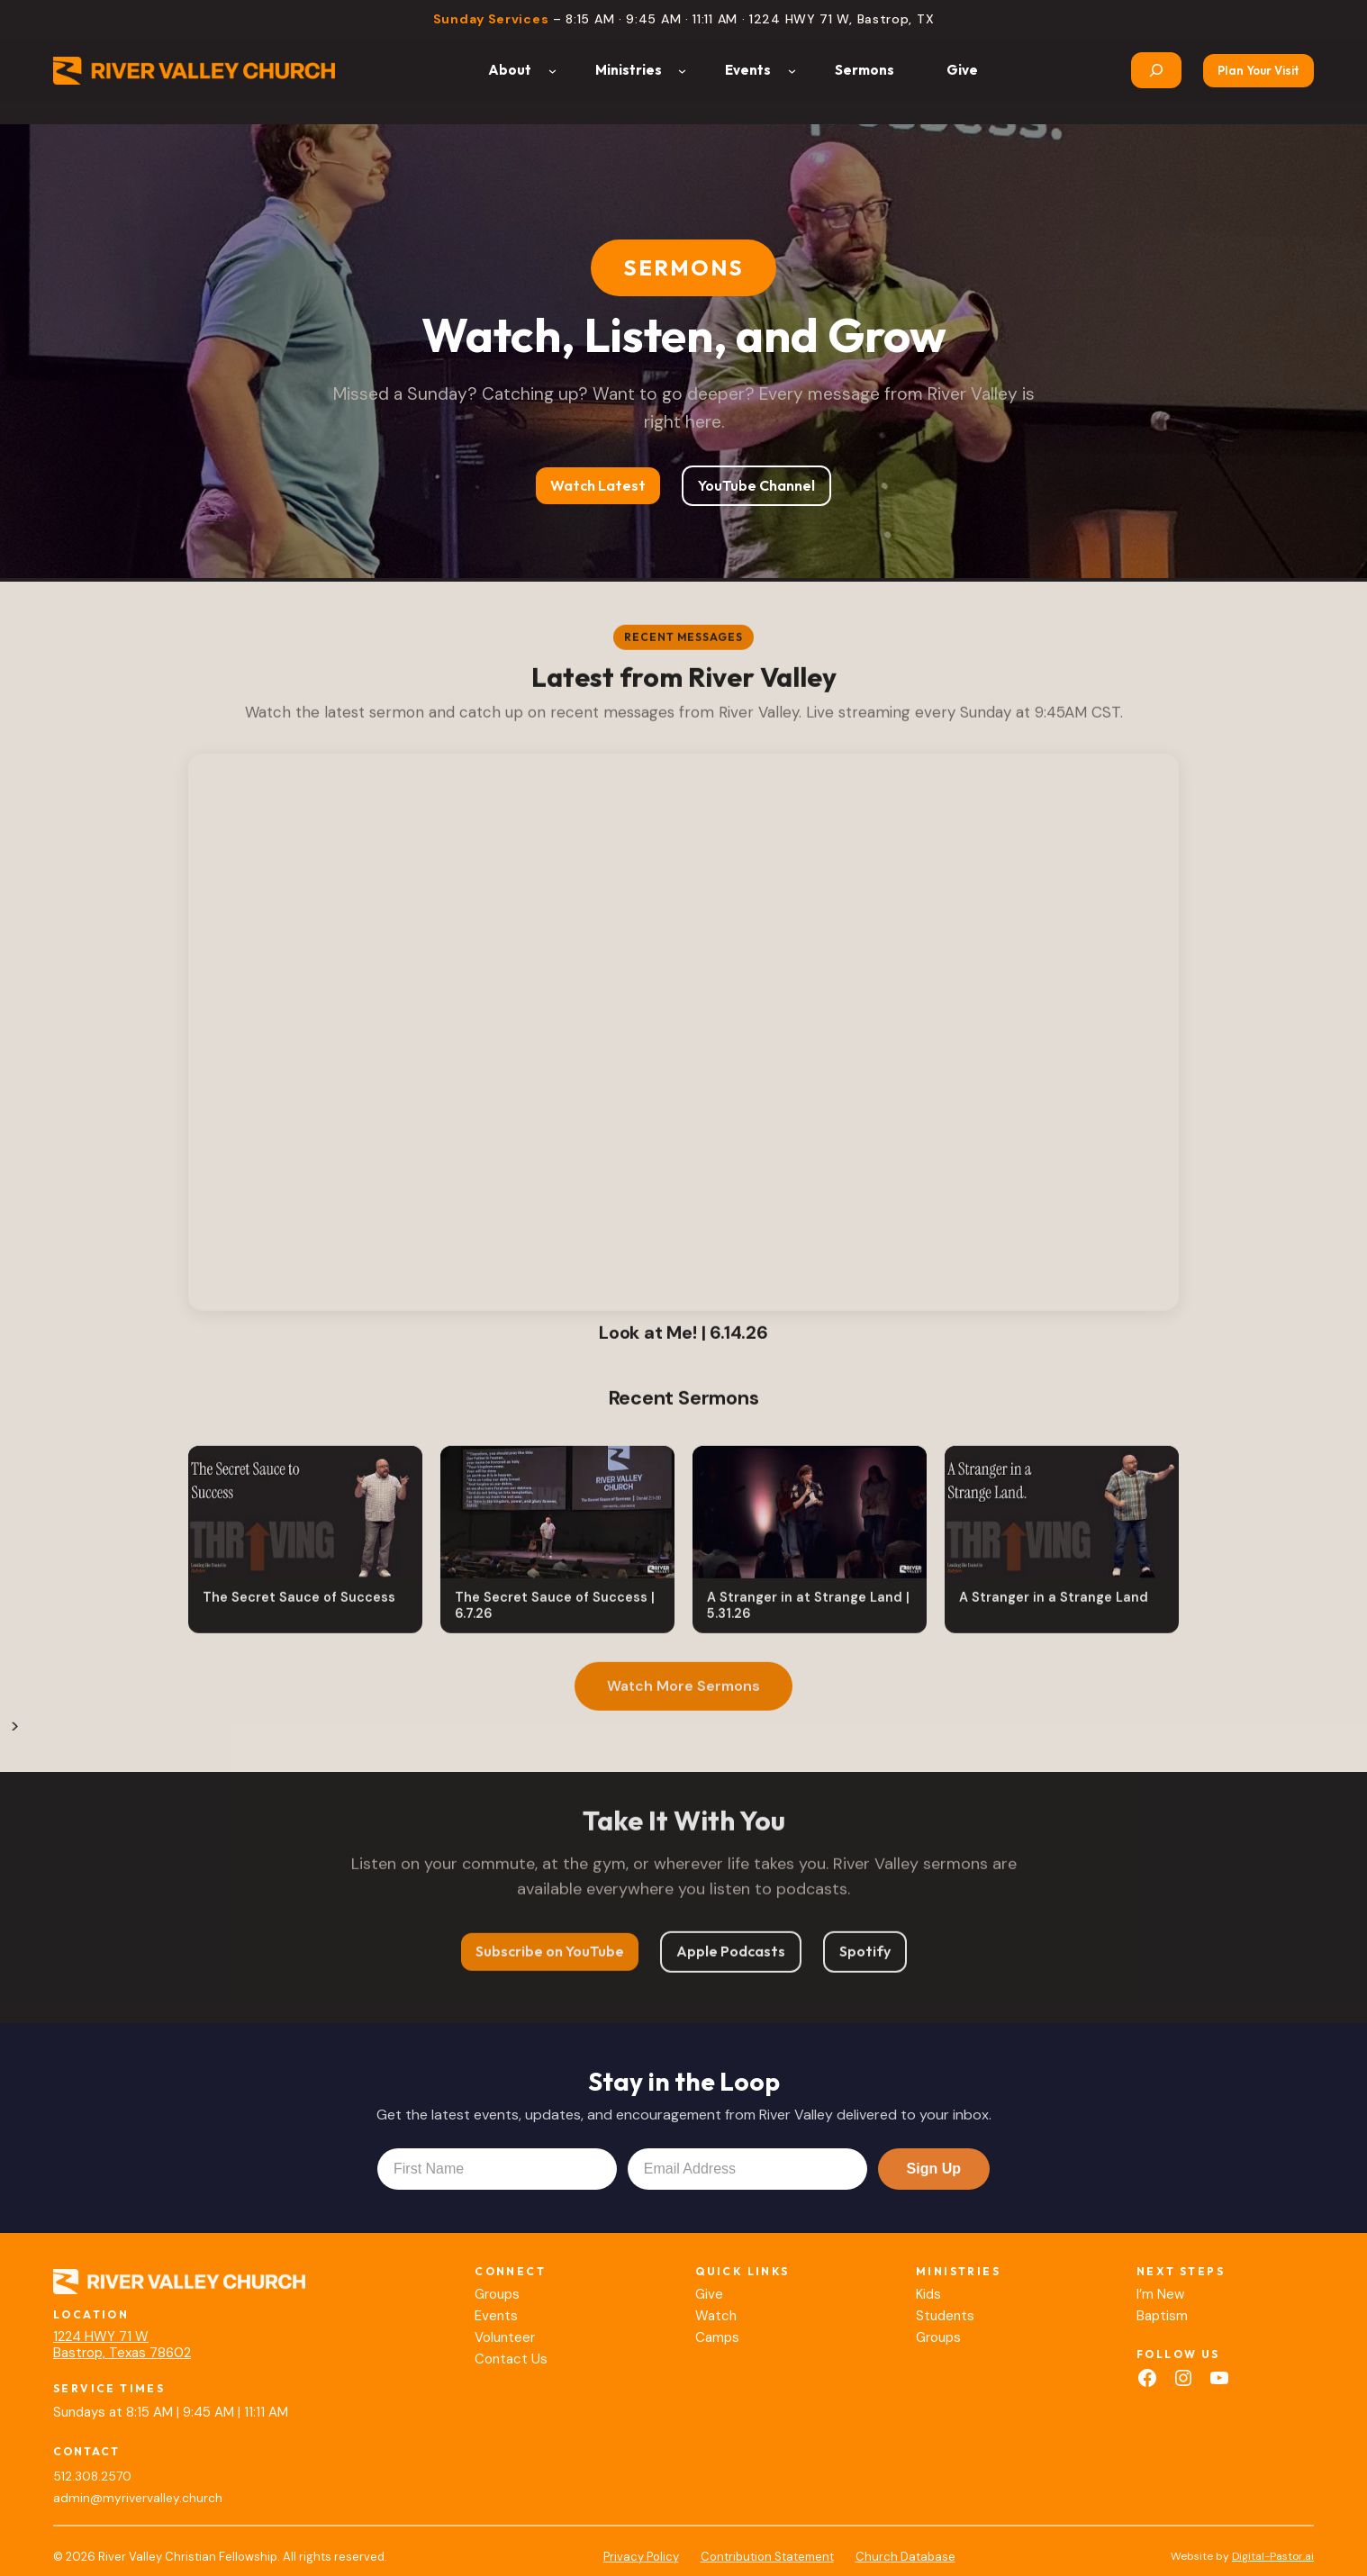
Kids (928, 2294)
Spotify (865, 1959)
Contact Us (511, 2359)
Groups (497, 2294)
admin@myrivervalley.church (137, 2498)
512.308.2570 (92, 2476)
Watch (716, 2316)
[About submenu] (552, 71)
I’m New (1160, 2294)
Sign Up (934, 2168)
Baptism (1162, 2316)
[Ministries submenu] (682, 71)
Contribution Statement (767, 2556)
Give (709, 2294)
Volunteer (505, 2337)
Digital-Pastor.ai (1273, 2556)
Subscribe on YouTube (549, 1959)
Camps (717, 2337)
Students (945, 2316)
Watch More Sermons (683, 1694)
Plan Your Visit (1258, 70)
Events (496, 2316)
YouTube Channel (756, 485)
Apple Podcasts (730, 1959)
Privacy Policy (641, 2556)
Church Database (905, 2556)
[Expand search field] (1156, 70)
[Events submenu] (792, 71)
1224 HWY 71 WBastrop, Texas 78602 (122, 2344)
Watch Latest (598, 485)
